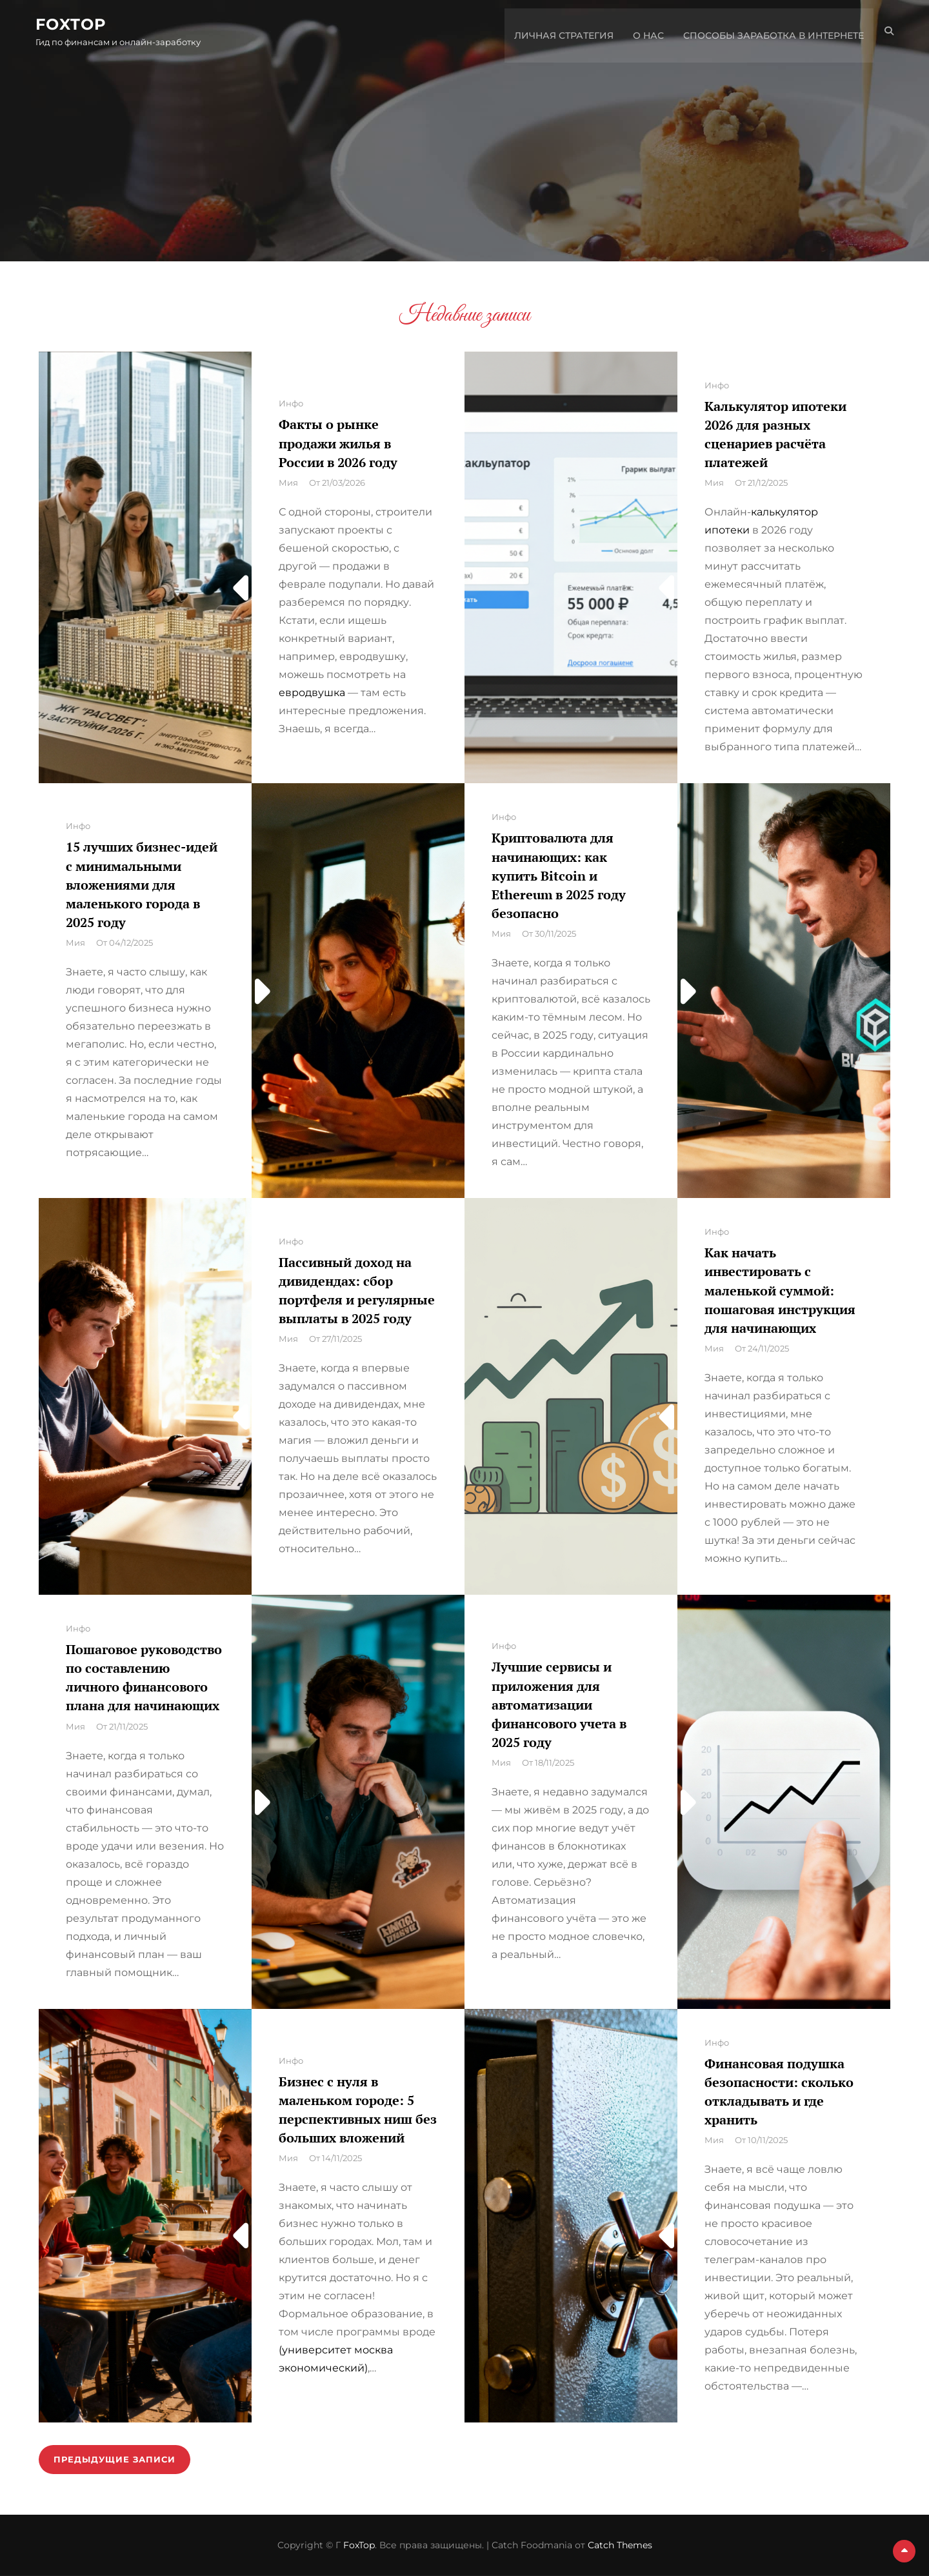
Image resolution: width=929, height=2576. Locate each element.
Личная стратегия (560, 31)
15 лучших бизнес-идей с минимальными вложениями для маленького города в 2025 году (141, 884)
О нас (645, 31)
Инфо (291, 403)
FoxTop (74, 24)
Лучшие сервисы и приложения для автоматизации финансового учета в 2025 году (559, 1704)
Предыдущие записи (116, 2459)
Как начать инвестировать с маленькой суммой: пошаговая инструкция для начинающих (779, 1290)
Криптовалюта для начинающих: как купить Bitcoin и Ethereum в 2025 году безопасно (559, 875)
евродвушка (312, 692)
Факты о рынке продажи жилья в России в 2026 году (338, 442)
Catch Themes (620, 2545)
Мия (288, 482)
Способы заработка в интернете (770, 31)
